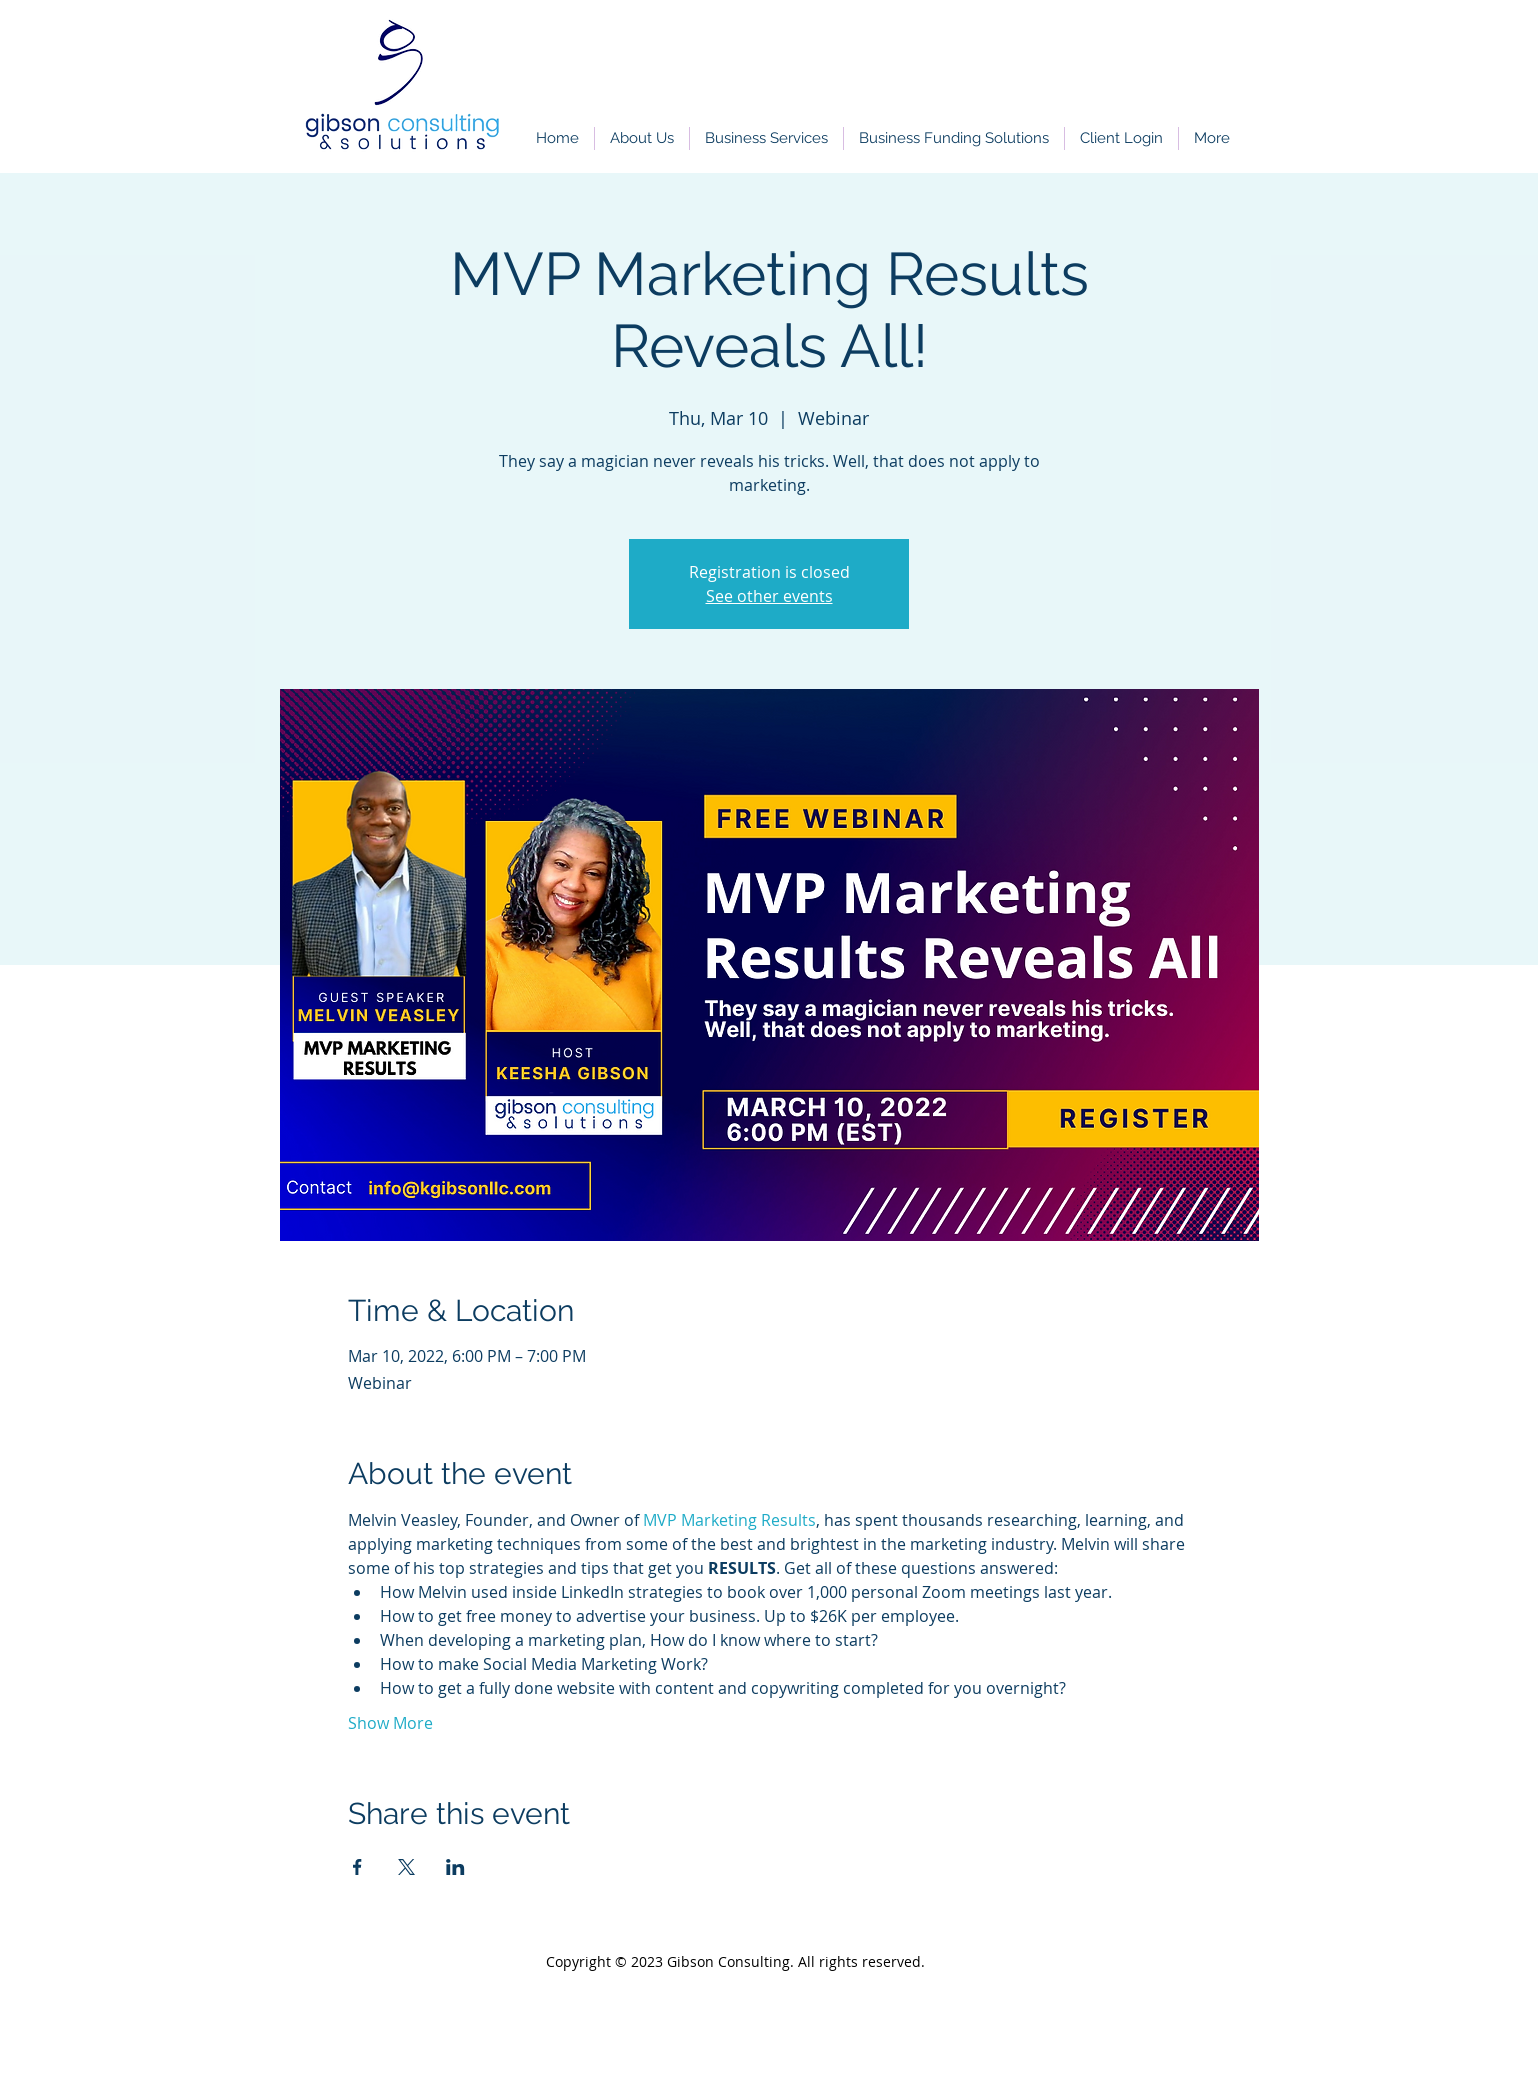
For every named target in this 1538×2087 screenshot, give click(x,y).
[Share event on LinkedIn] (455, 1867)
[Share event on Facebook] (357, 1867)
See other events (769, 596)
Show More (390, 1723)
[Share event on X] (406, 1867)
